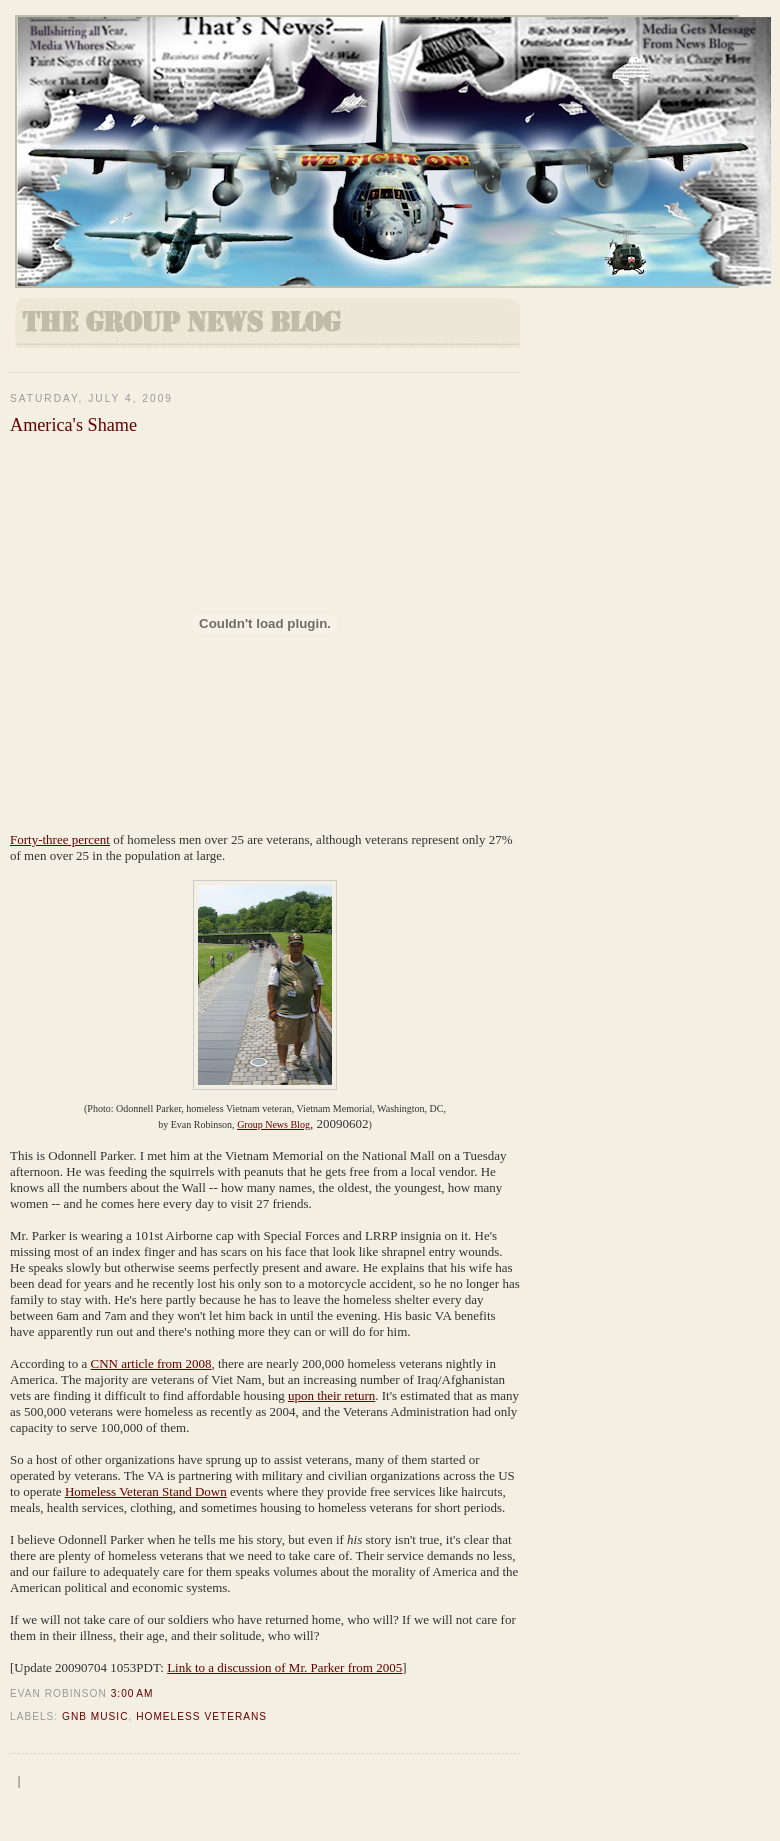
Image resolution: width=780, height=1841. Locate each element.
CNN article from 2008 (151, 1363)
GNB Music (95, 1716)
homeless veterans (201, 1716)
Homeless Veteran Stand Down (146, 1491)
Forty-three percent (60, 839)
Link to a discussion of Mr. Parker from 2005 (284, 1667)
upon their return (331, 1395)
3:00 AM (132, 1693)
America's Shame (73, 425)
